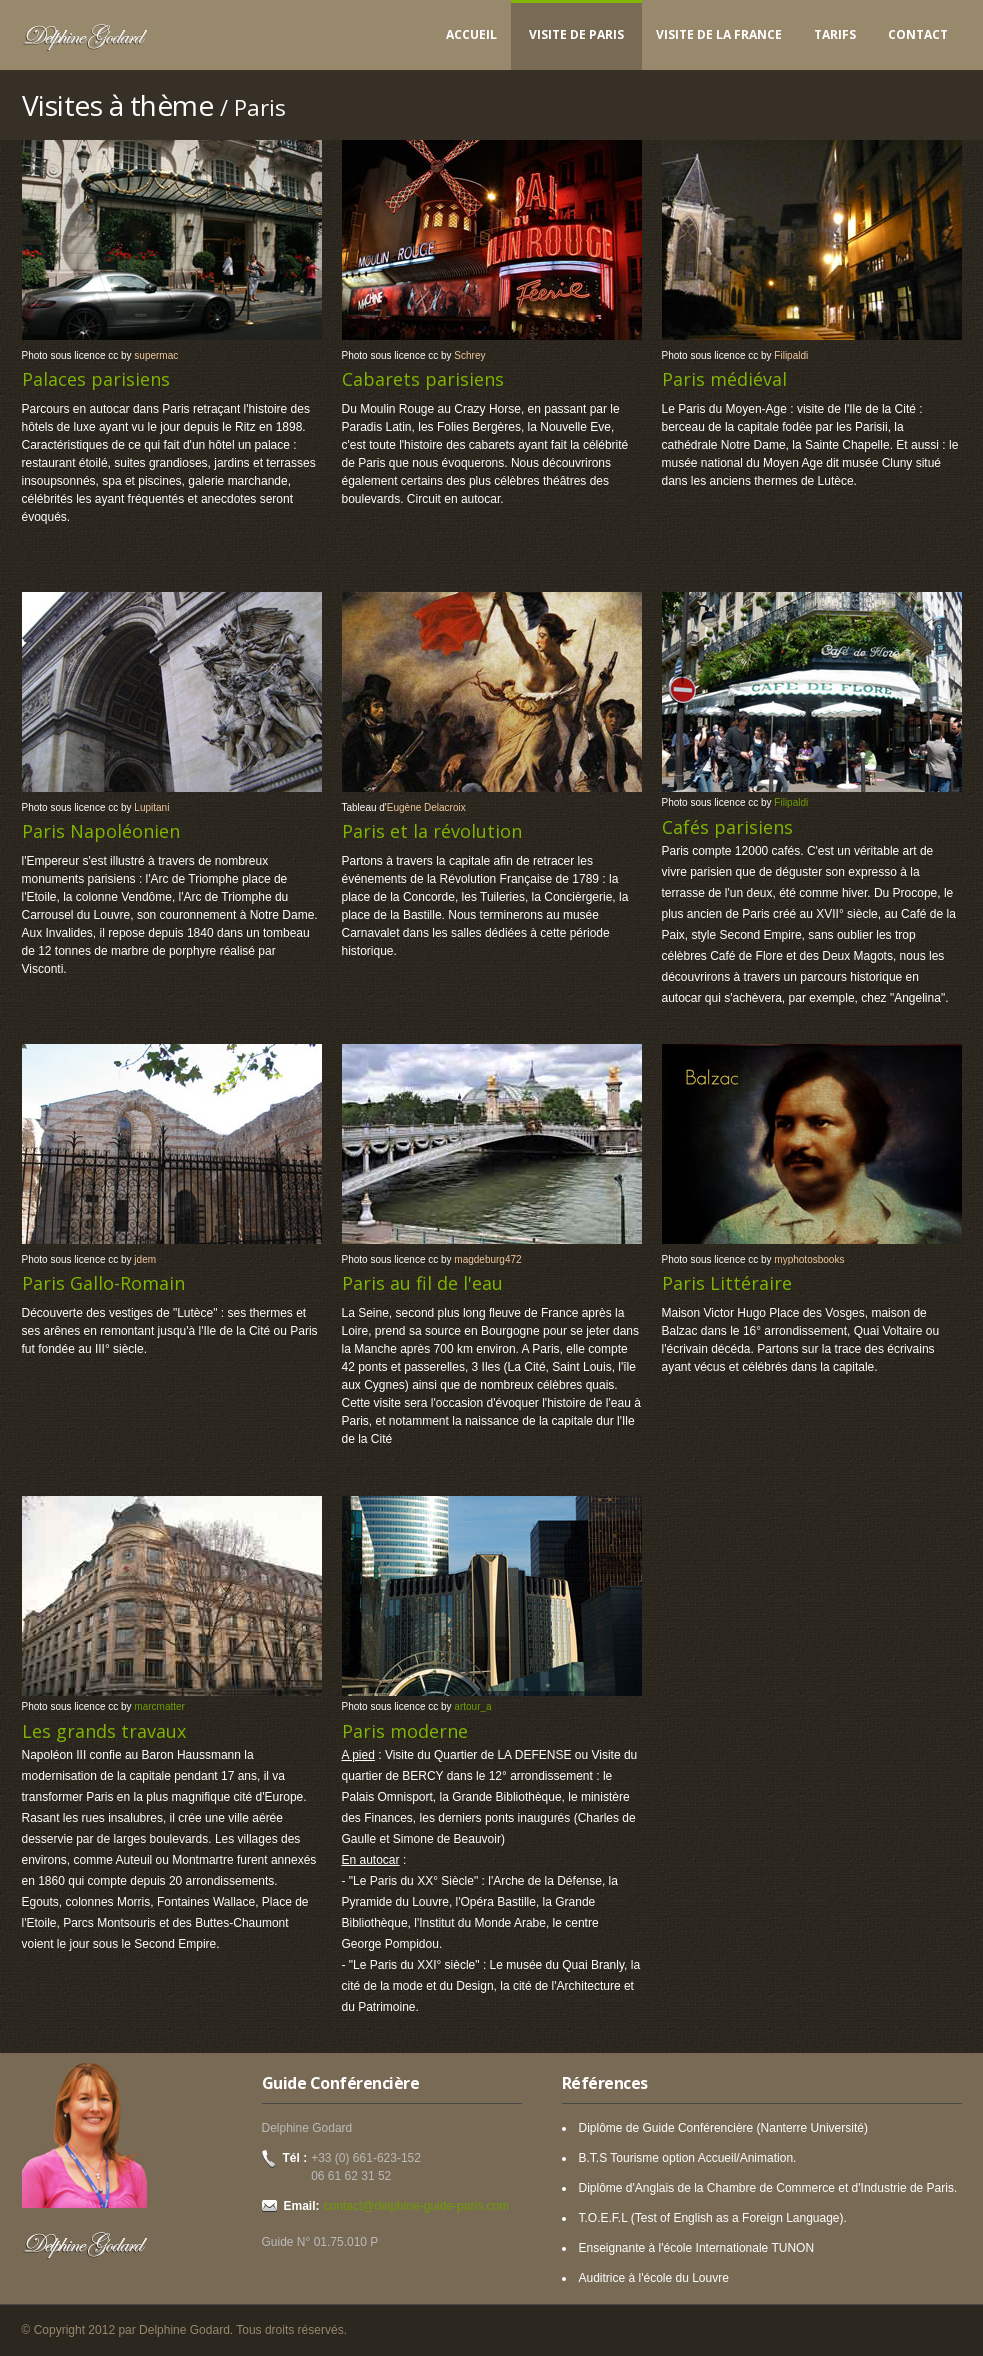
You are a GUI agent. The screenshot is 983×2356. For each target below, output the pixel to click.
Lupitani (151, 807)
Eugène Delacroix (426, 807)
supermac (156, 355)
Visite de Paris (576, 34)
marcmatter (159, 1706)
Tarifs (835, 34)
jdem (145, 1259)
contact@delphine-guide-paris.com (417, 2206)
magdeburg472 (487, 1259)
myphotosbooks (809, 1259)
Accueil (471, 34)
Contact (918, 34)
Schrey (469, 355)
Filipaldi (791, 355)
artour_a (472, 1706)
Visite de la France (719, 34)
